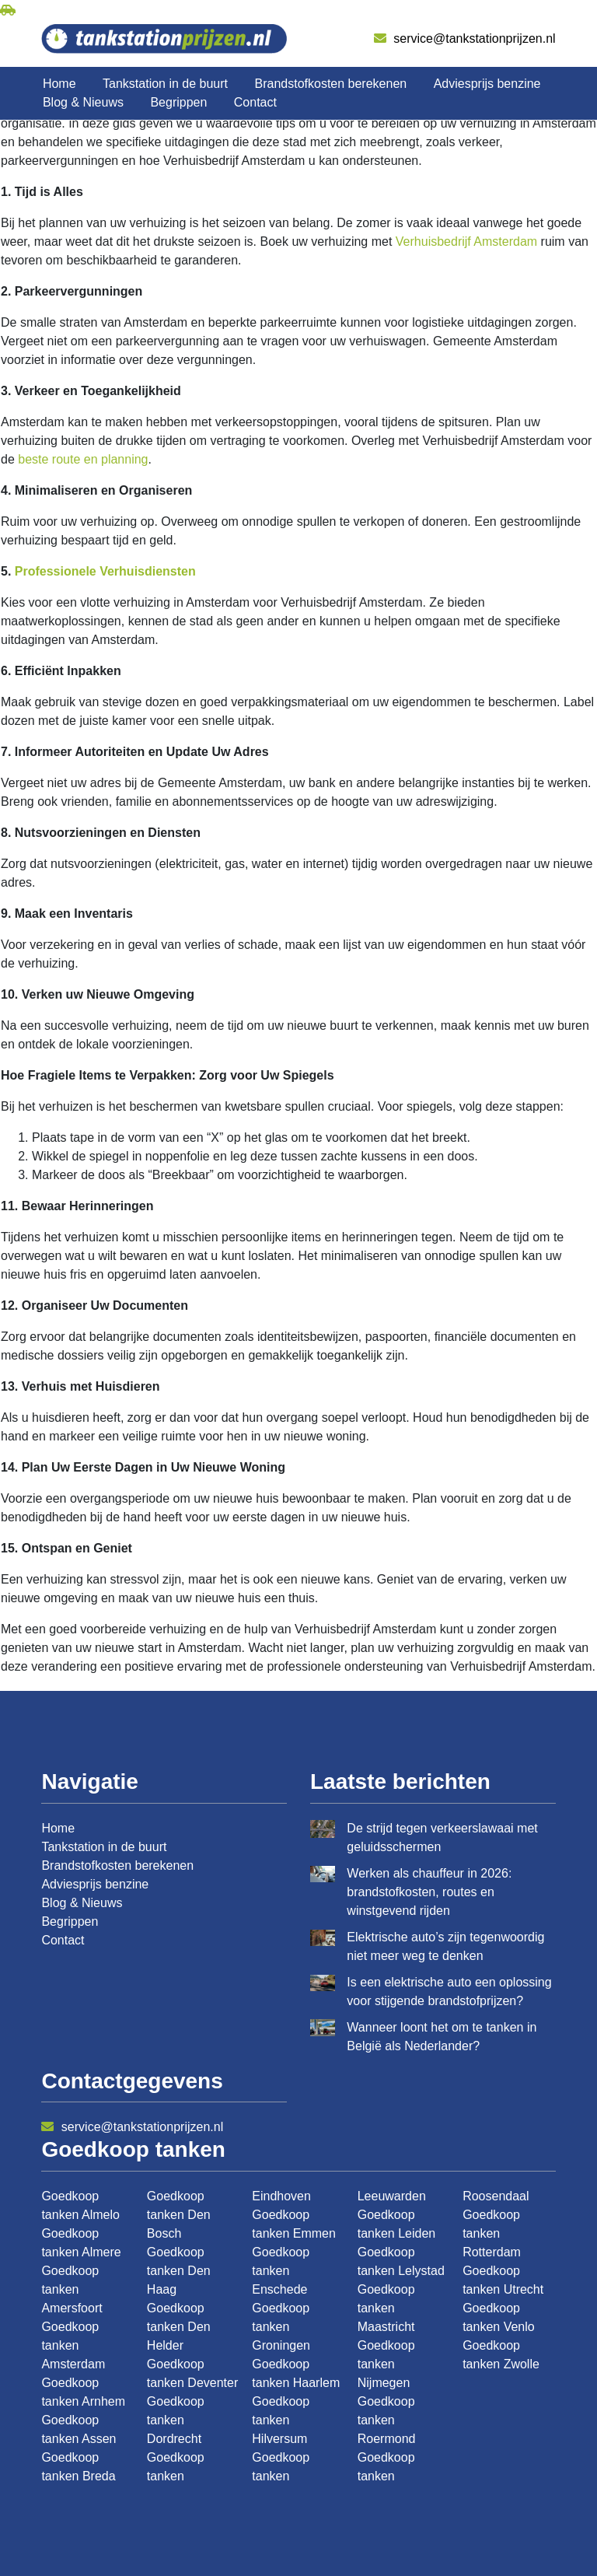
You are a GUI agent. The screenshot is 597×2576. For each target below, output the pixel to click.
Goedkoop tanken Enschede (280, 2270)
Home (59, 83)
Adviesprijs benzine (487, 83)
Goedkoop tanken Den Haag (179, 2270)
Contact (255, 102)
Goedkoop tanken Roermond (387, 2420)
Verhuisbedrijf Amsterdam (466, 241)
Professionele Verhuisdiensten (105, 571)
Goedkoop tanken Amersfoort (71, 2289)
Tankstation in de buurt (165, 83)
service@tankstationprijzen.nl (465, 38)
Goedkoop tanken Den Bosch (179, 2214)
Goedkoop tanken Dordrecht (175, 2420)
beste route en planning (83, 459)
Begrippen (178, 102)
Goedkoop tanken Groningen (281, 2326)
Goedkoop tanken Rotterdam (492, 2233)
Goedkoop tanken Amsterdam (73, 2345)
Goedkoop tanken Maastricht (386, 2308)
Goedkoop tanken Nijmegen (386, 2364)
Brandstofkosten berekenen (331, 83)
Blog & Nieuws (83, 102)
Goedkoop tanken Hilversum (280, 2420)
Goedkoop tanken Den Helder (179, 2326)
